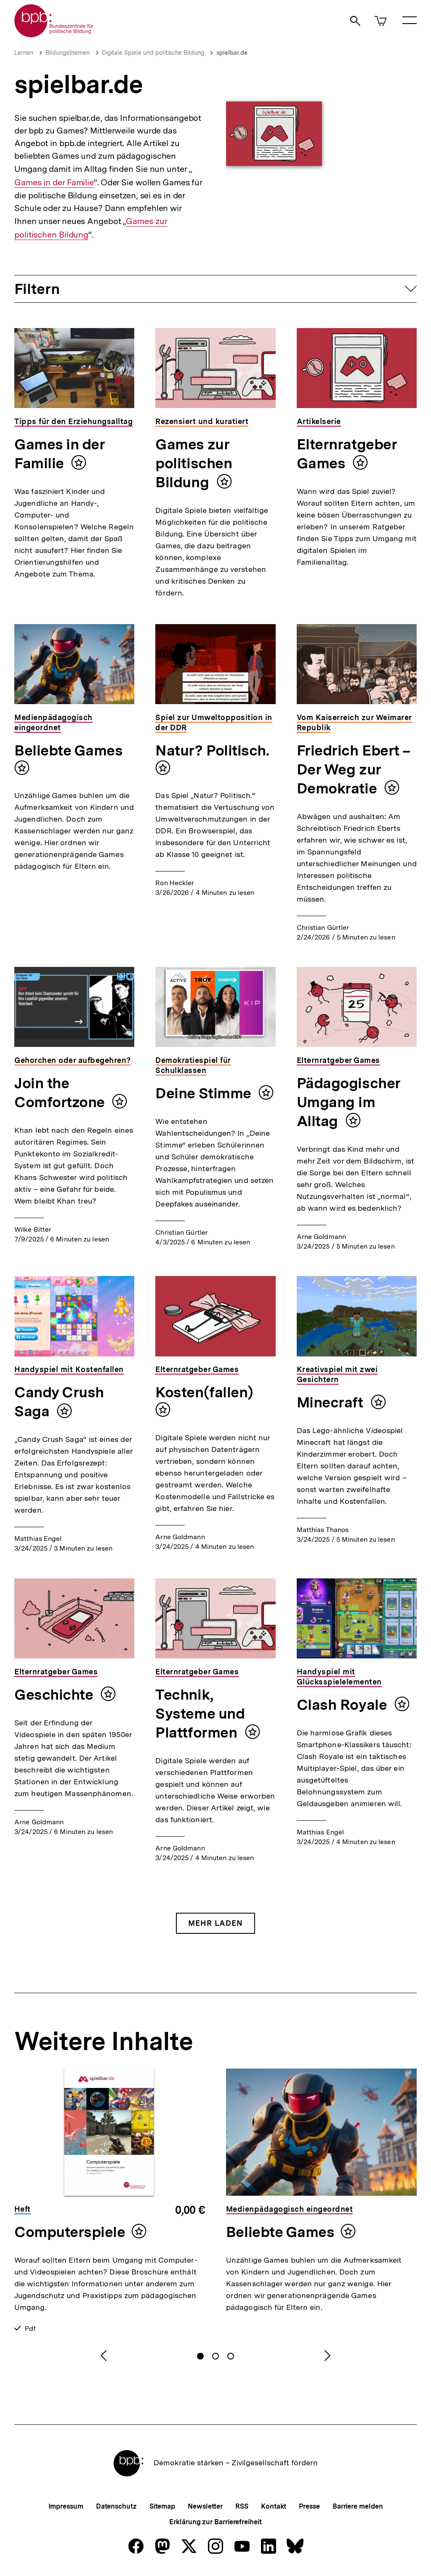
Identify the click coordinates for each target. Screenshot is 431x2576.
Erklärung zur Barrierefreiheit (215, 2522)
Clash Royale (343, 1705)
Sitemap (162, 2506)
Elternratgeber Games (347, 453)
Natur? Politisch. (212, 750)
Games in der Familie (54, 182)
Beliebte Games (68, 750)
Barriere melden (358, 2506)
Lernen (23, 52)
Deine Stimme (204, 1093)
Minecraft (332, 1402)
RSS (241, 2506)
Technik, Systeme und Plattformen (200, 1713)
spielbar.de (231, 52)
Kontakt (273, 2506)
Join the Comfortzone (61, 1092)
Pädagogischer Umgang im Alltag (349, 1102)
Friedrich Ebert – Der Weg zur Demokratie (353, 769)
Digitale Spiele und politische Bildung (153, 52)
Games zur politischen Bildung (193, 463)
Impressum (65, 2506)
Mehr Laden (215, 1923)
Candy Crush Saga (59, 1401)
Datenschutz (116, 2506)
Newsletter (205, 2506)
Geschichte (55, 1694)
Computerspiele (69, 2232)
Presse (309, 2506)
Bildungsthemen (67, 52)
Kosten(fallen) (204, 1392)
